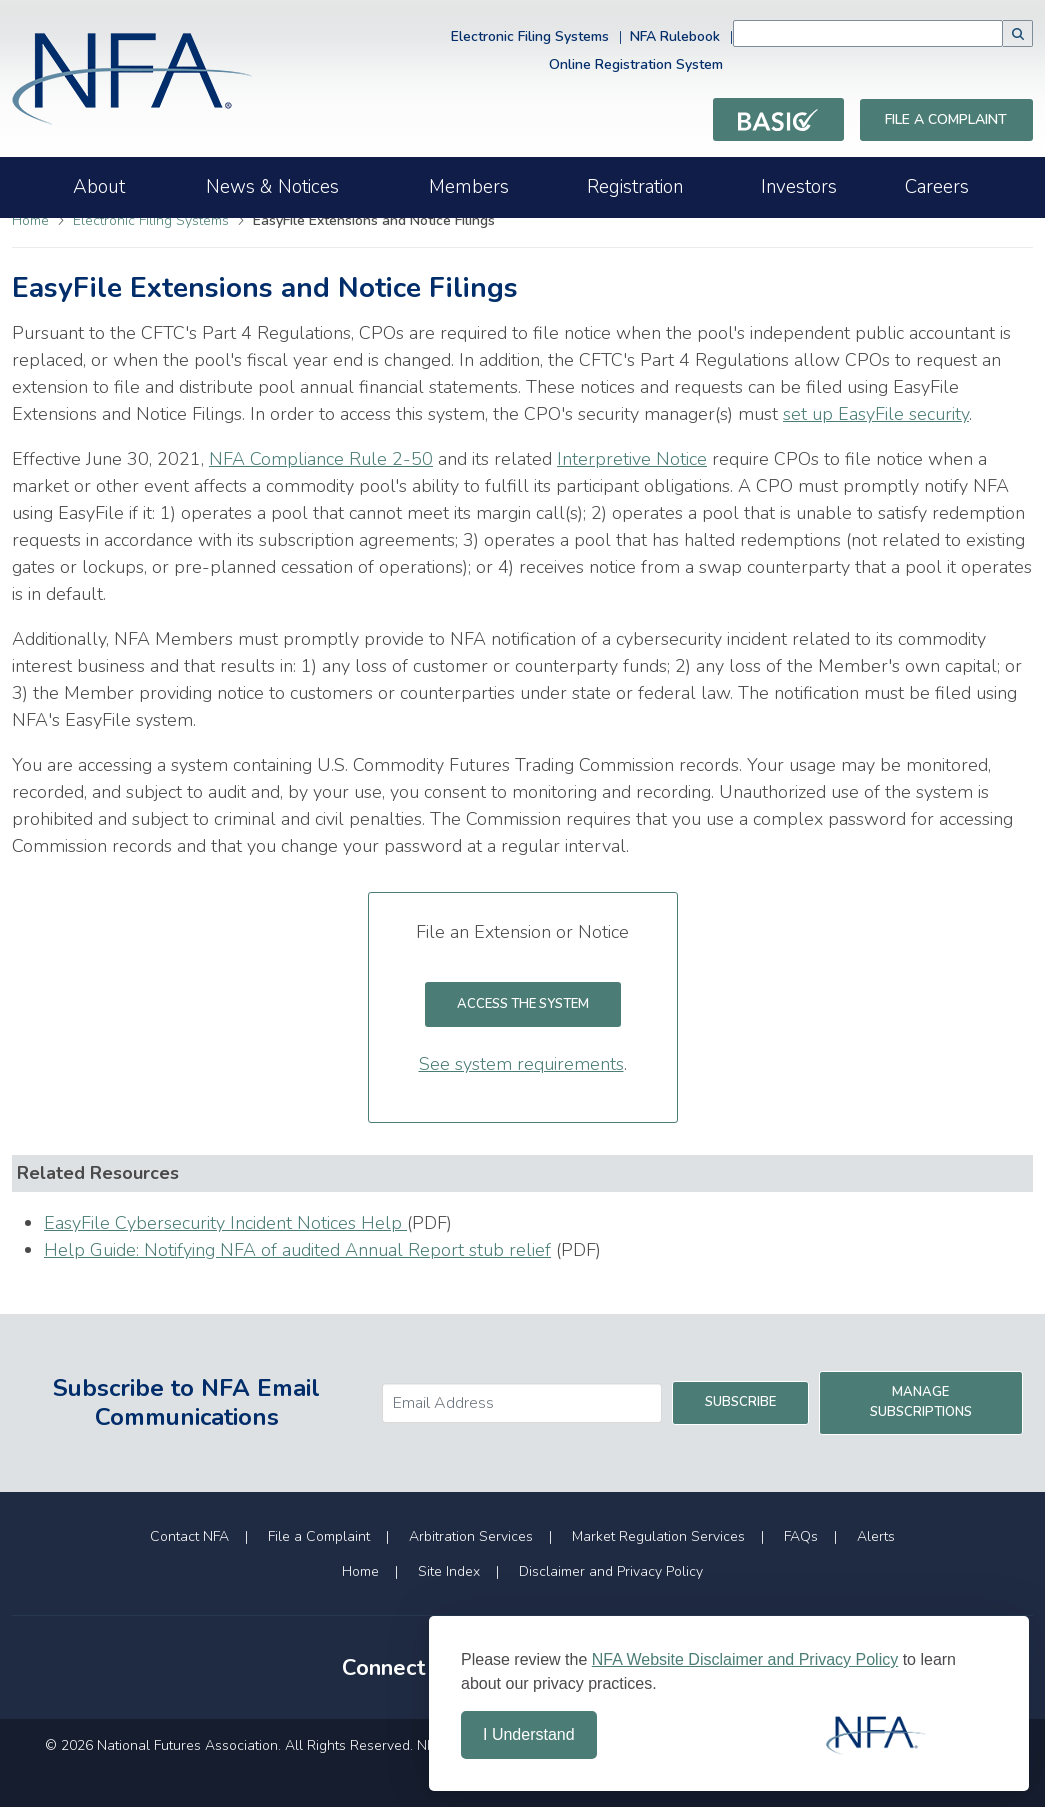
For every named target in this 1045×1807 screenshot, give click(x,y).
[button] (1018, 33)
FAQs (801, 1536)
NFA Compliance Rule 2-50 (321, 459)
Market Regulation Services (658, 1536)
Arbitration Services (471, 1536)
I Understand (529, 1734)
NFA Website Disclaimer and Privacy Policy (745, 1659)
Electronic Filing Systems (530, 36)
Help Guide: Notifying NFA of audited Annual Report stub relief (297, 1250)
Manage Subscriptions (921, 1402)
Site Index (449, 1571)
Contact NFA (189, 1536)
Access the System (539, 1003)
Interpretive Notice (632, 459)
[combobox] (868, 33)
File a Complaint (946, 119)
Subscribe (740, 1402)
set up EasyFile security (876, 414)
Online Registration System (636, 64)
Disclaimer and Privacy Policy (611, 1571)
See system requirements (521, 1064)
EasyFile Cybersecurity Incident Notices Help (225, 1223)
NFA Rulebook (675, 36)
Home (30, 220)
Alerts (876, 1536)
